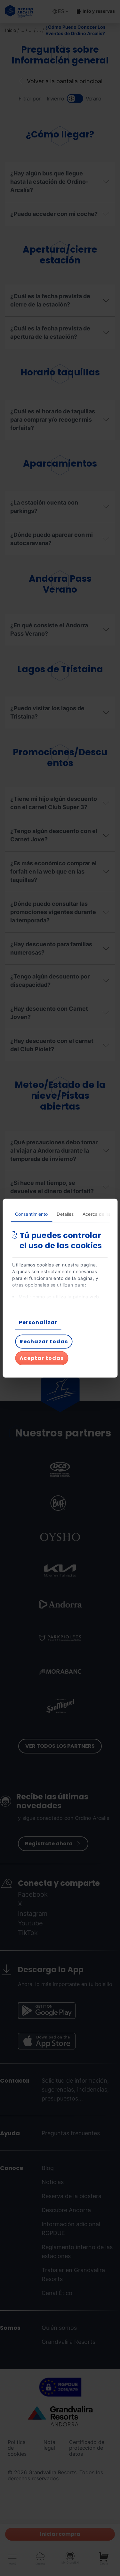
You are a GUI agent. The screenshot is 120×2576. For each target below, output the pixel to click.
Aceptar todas (42, 1358)
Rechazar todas (44, 1341)
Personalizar (38, 1322)
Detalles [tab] (65, 1213)
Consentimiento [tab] (31, 1213)
